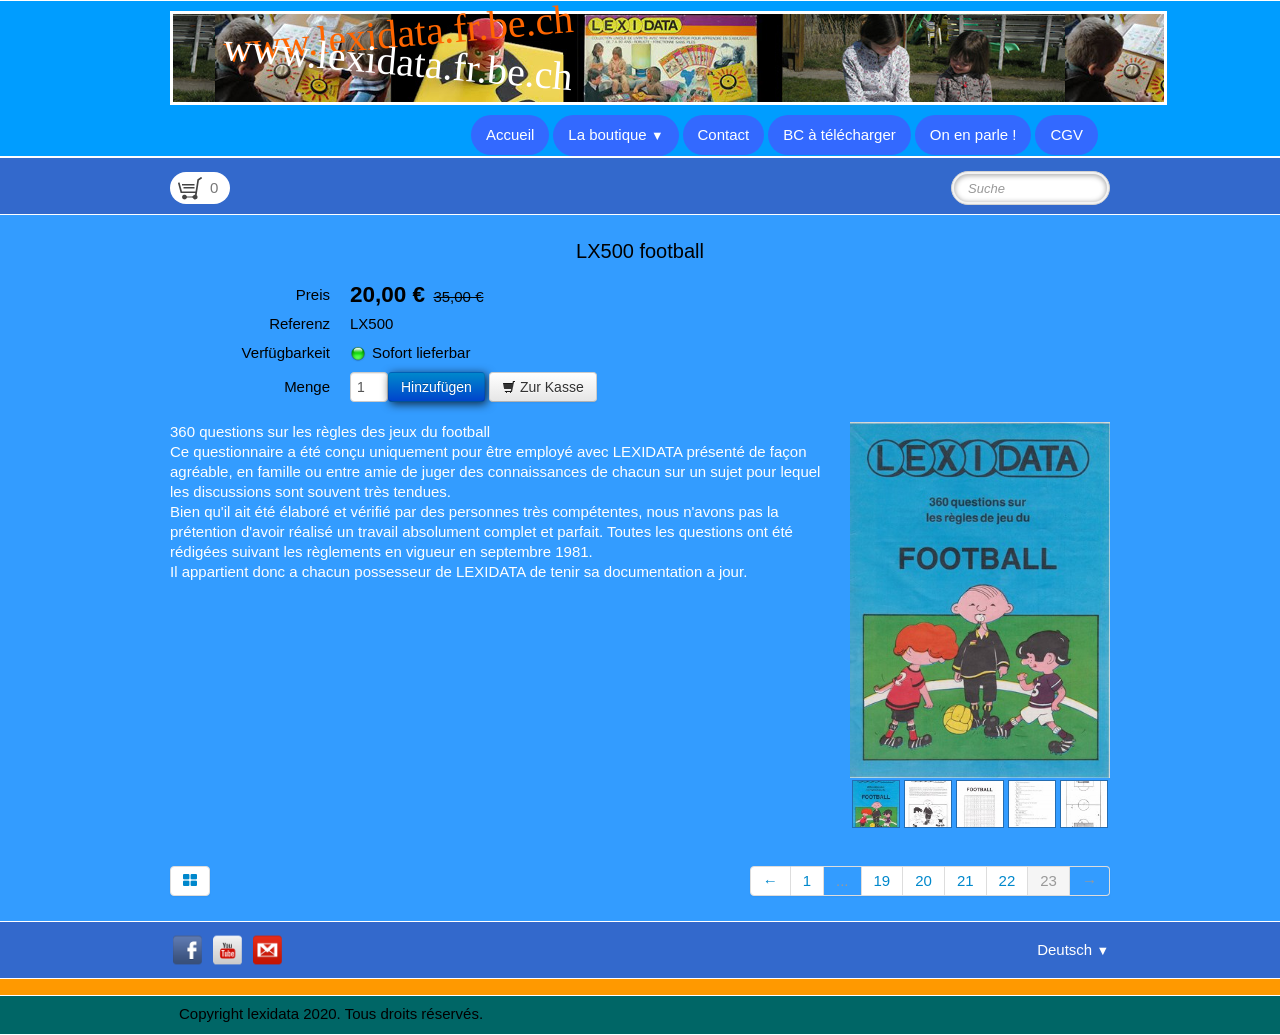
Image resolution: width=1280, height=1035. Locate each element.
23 (1048, 880)
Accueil (510, 134)
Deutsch (1073, 949)
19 (882, 880)
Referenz (299, 323)
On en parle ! (973, 134)
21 (965, 880)
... (842, 880)
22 (1007, 880)
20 (923, 880)
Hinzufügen (436, 387)
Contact (724, 134)
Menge (307, 386)
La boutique (615, 134)
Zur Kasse (543, 387)
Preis (313, 294)
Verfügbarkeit (286, 352)
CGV (1066, 134)
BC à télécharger (839, 134)
